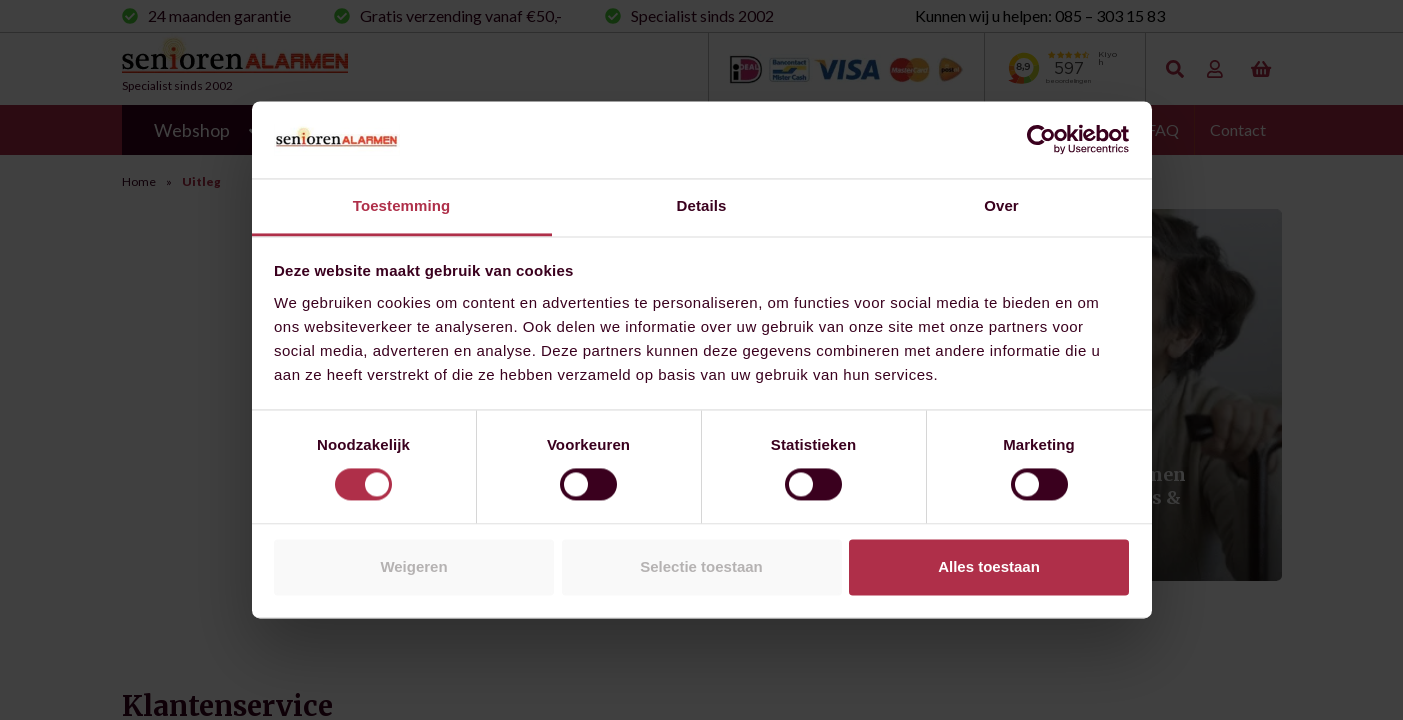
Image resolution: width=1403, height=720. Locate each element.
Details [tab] (702, 205)
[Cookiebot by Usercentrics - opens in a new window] (1041, 140)
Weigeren (413, 566)
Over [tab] (1001, 205)
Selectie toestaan (701, 566)
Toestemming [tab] (402, 205)
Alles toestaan (989, 566)
